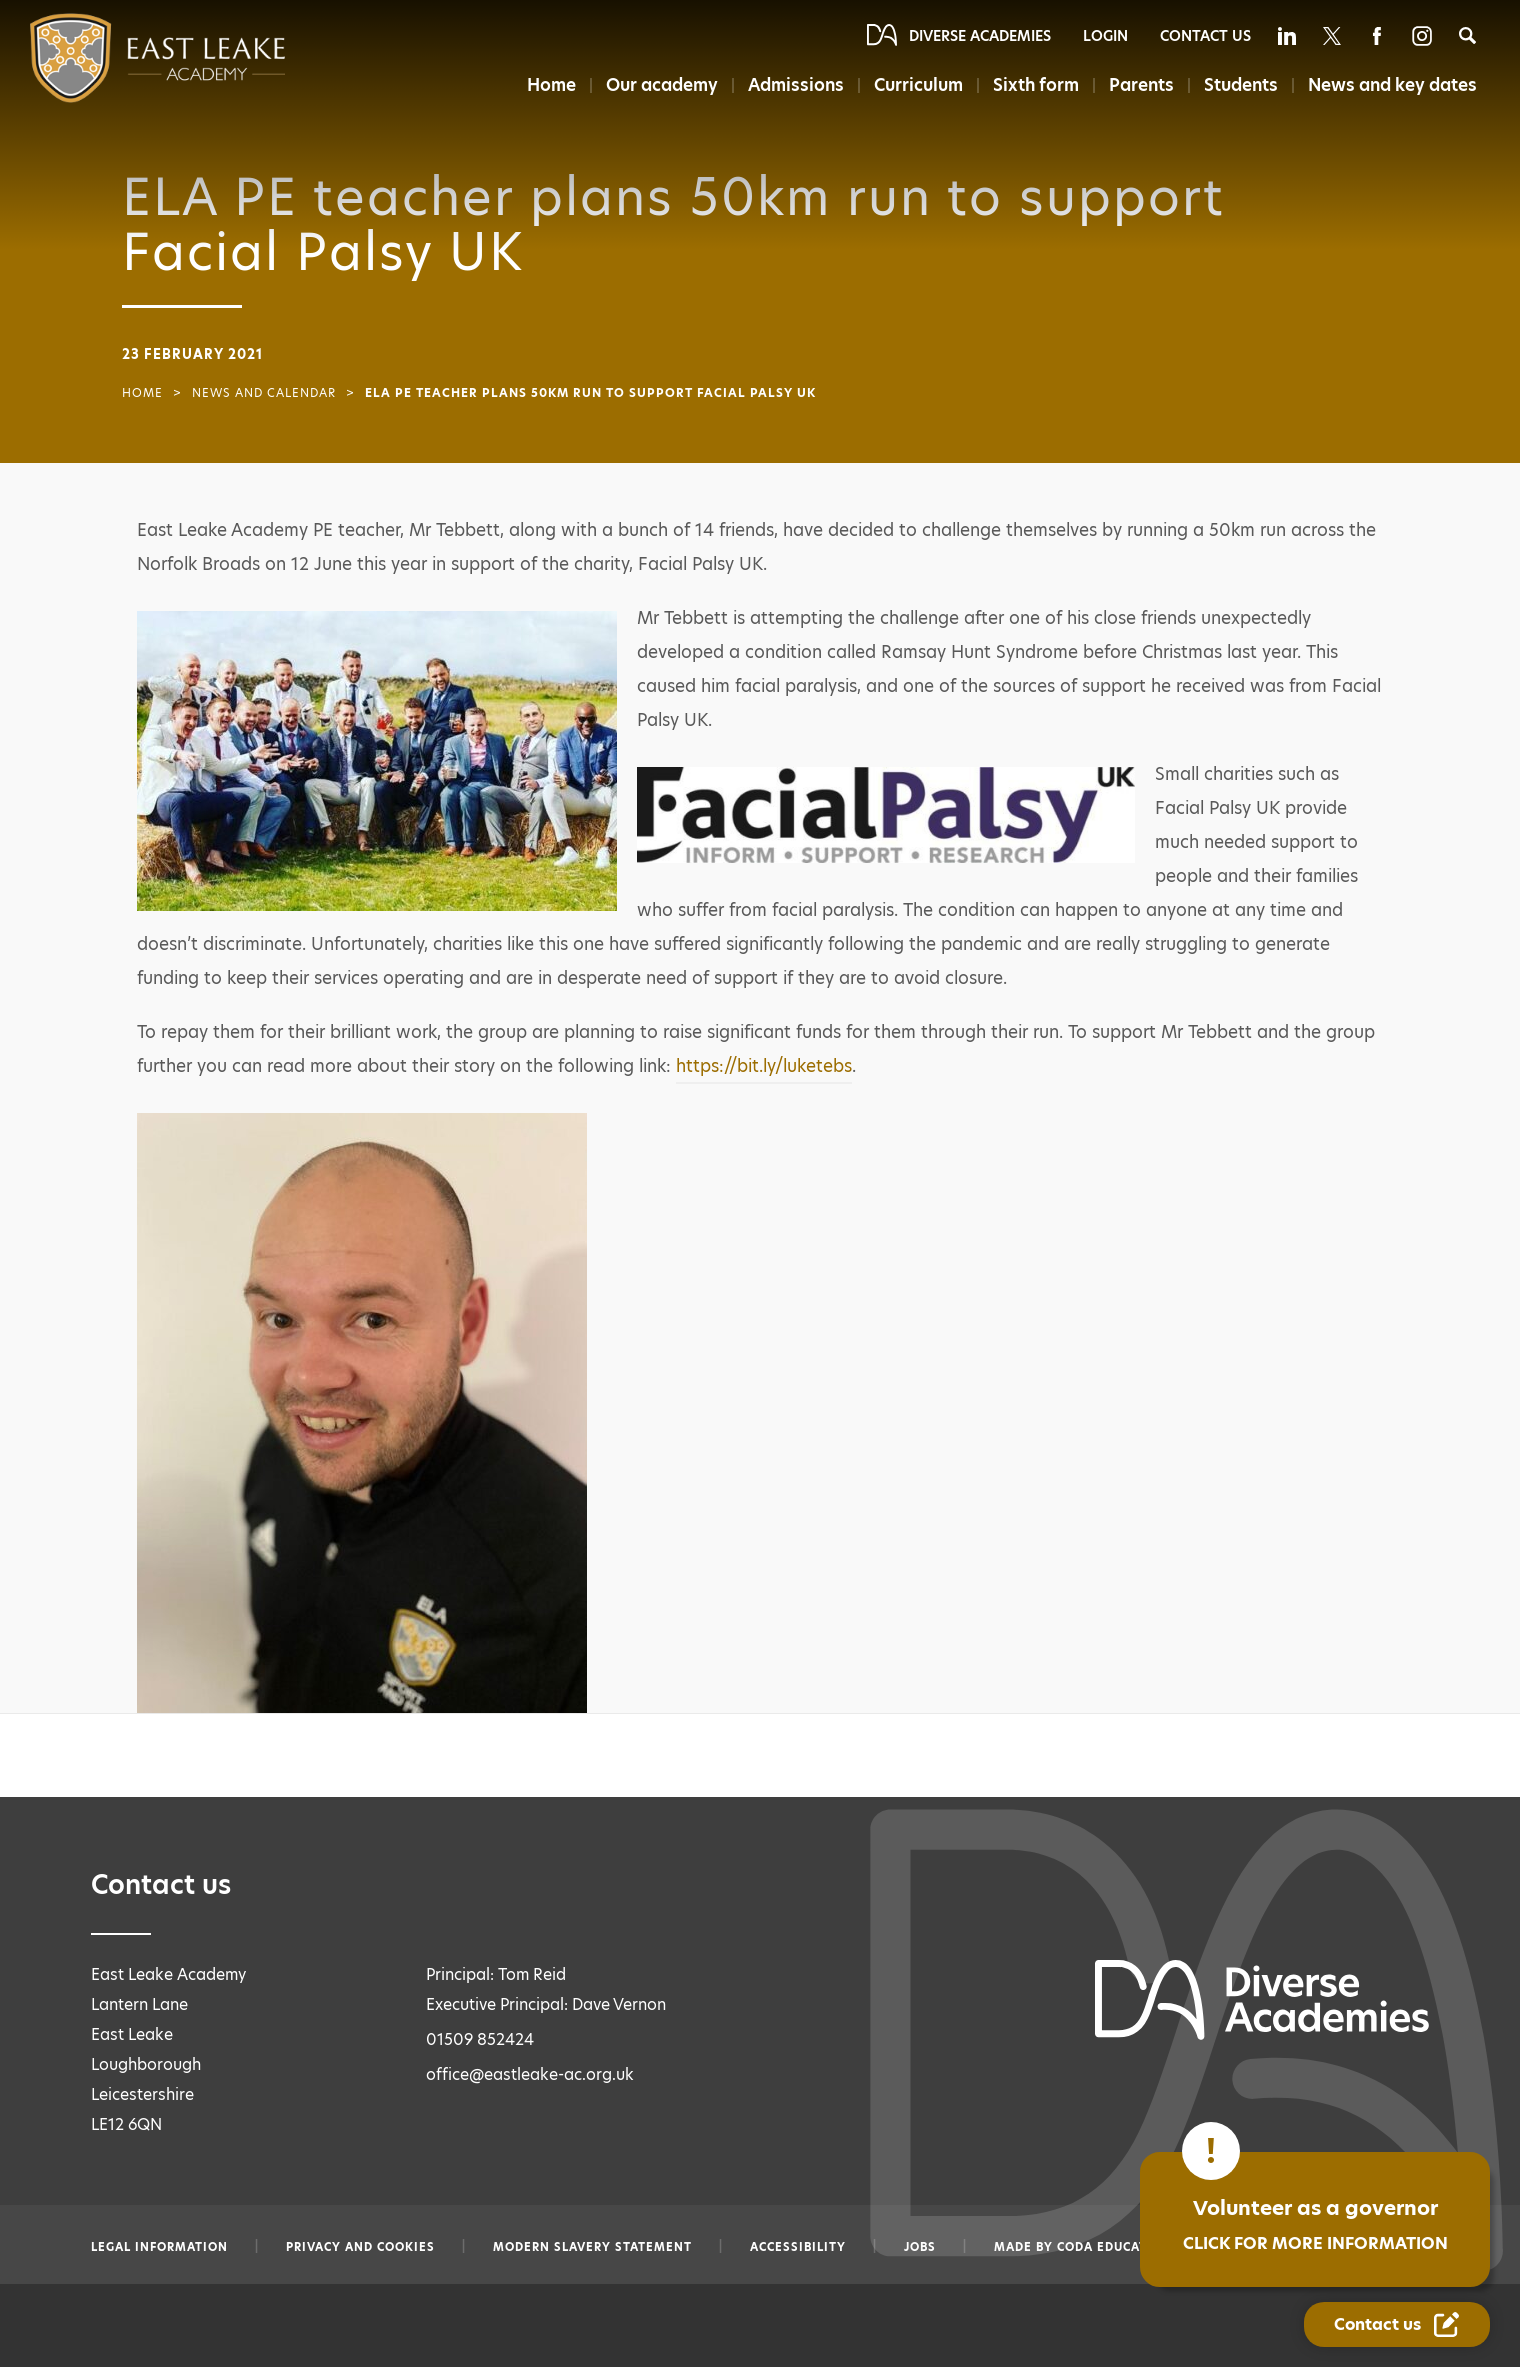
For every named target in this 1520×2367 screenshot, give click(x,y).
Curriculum (918, 85)
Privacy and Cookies (360, 2247)
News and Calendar (264, 393)
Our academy (662, 85)
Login (1105, 36)
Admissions (796, 85)
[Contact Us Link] (1397, 2324)
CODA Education (1114, 2247)
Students (1241, 85)
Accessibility (798, 2247)
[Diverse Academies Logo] (117, 58)
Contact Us (1205, 36)
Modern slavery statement (592, 2247)
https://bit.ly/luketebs (764, 1066)
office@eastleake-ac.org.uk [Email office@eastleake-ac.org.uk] (530, 2074)
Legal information (159, 2247)
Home (551, 85)
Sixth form (1036, 85)
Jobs (920, 2247)
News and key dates (1392, 85)
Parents (1141, 85)
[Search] (1467, 35)
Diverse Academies (980, 36)
